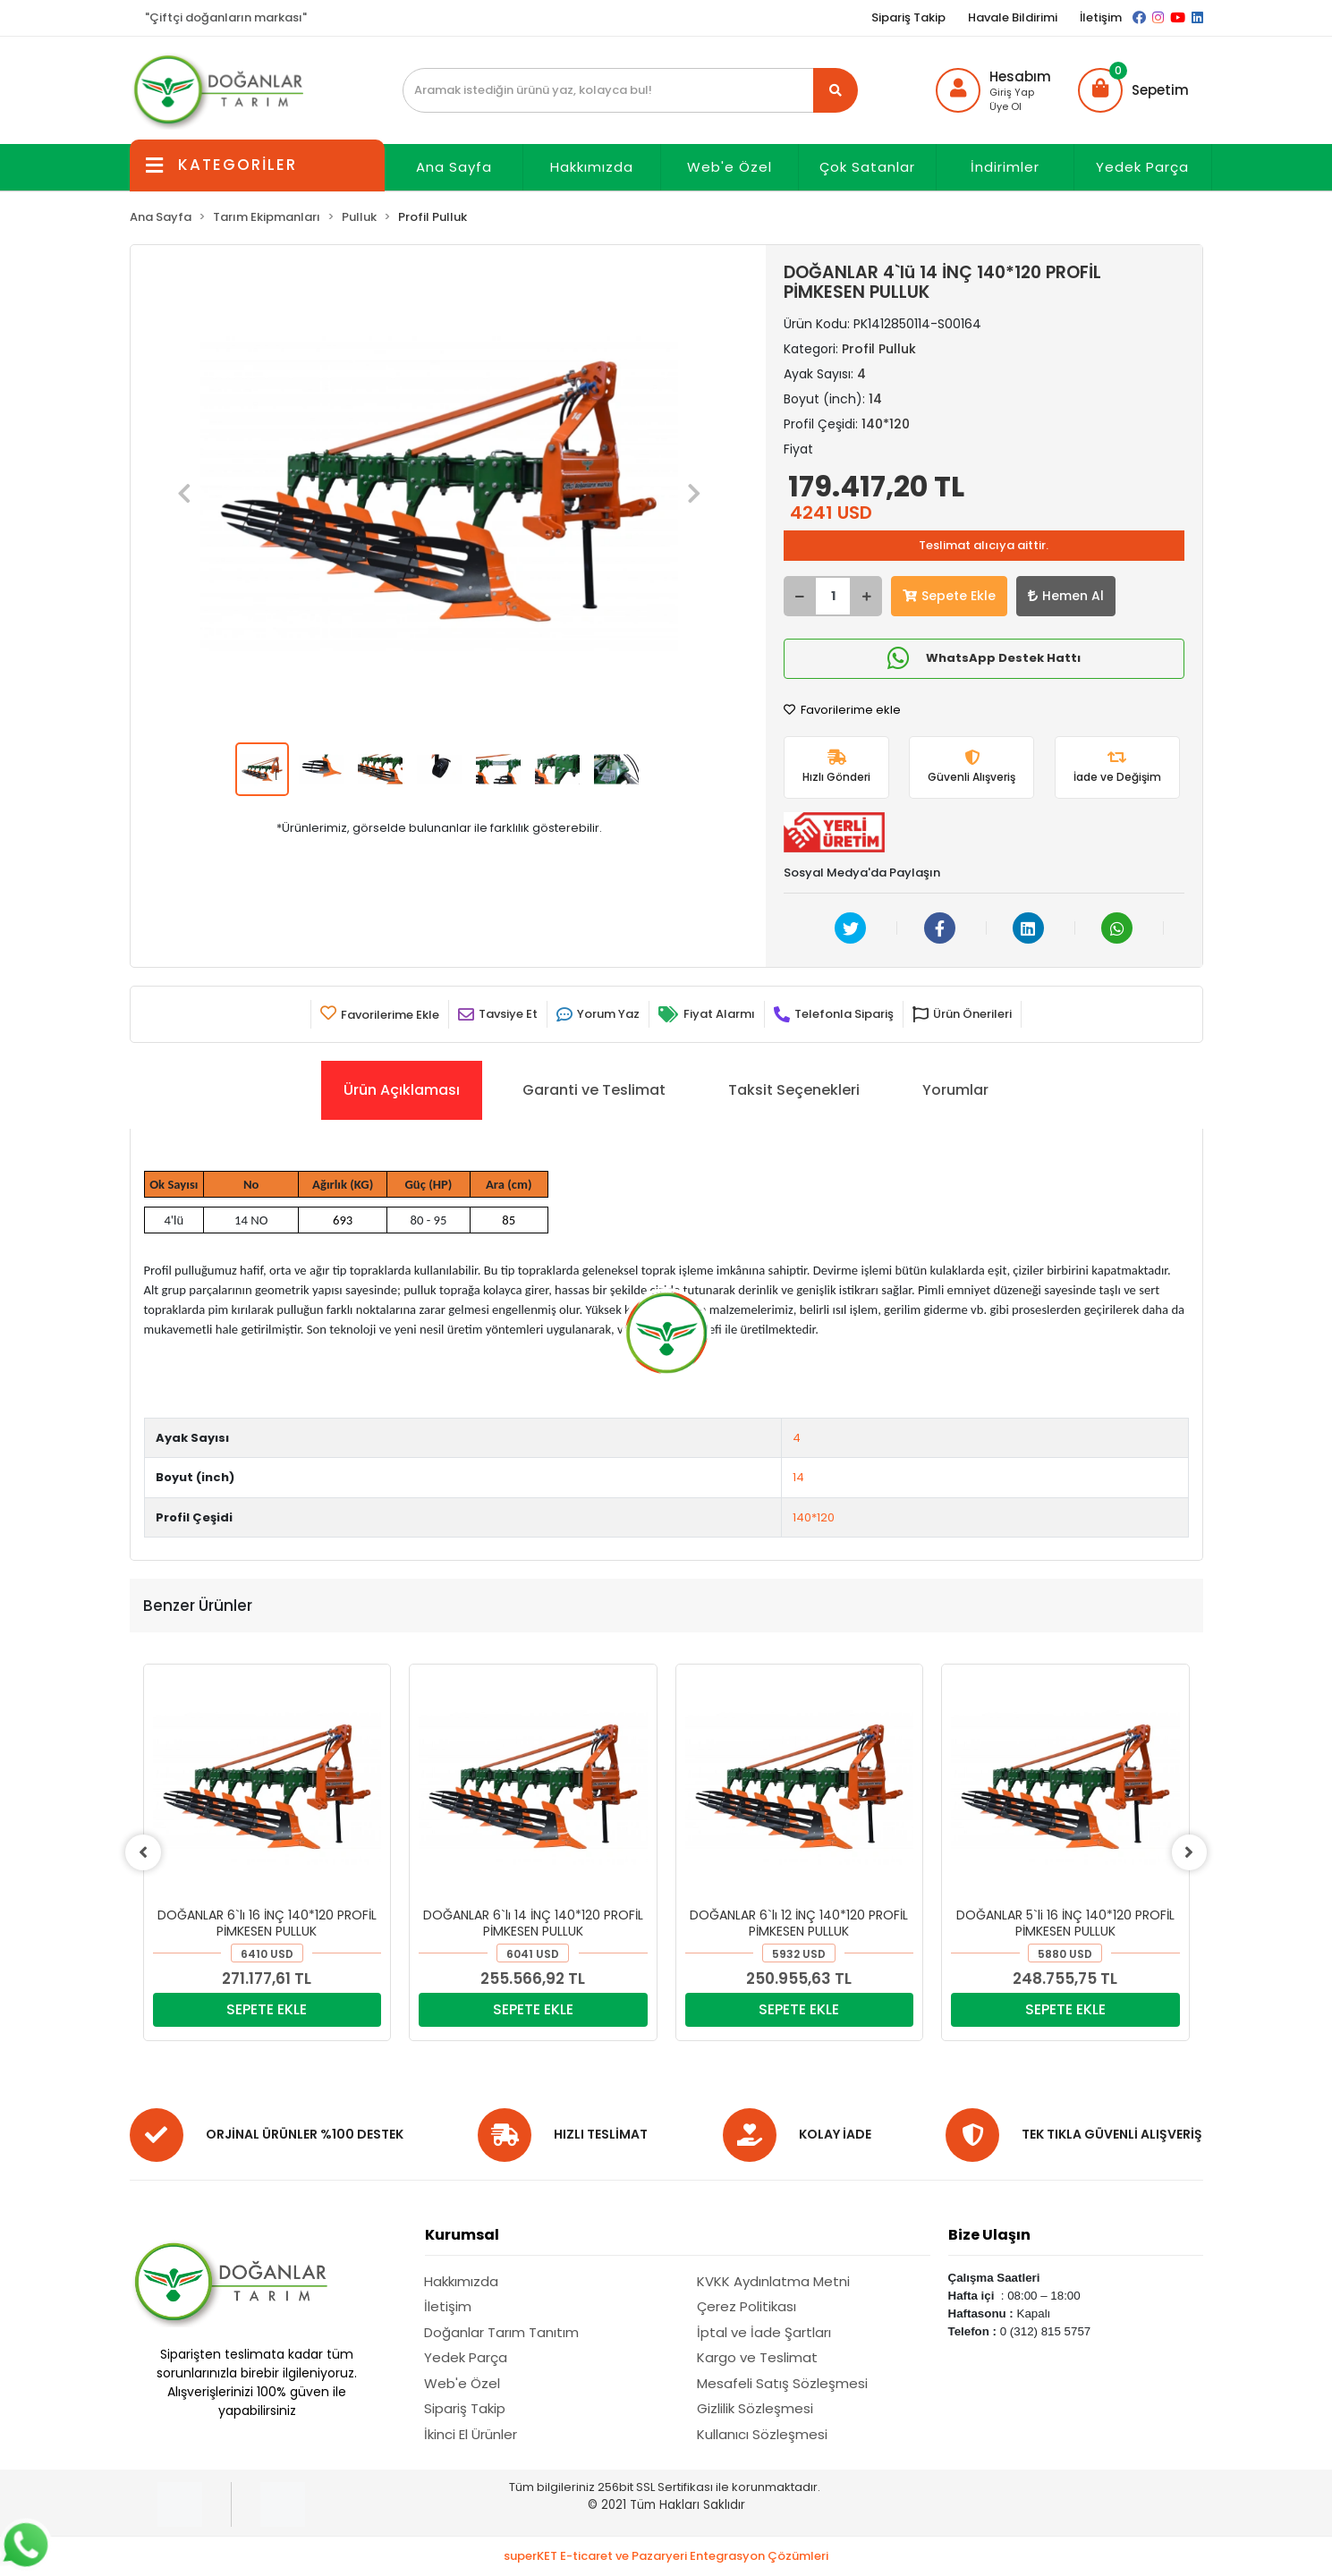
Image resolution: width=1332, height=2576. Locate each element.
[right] (1190, 1852)
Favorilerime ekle (842, 709)
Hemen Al (1066, 596)
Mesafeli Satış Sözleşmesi (782, 2383)
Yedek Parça (1142, 166)
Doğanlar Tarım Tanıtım (501, 2332)
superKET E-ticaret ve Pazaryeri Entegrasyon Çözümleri (666, 2555)
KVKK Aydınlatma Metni (773, 2281)
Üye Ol (1005, 106)
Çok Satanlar (867, 166)
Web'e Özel (729, 166)
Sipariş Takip (908, 17)
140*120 (814, 1517)
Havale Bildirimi (1012, 17)
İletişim (1101, 17)
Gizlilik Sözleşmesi (755, 2408)
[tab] (401, 1090)
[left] (143, 1852)
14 (798, 1477)
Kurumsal (462, 2234)
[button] (1133, 90)
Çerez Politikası (746, 2306)
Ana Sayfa (454, 166)
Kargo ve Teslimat (757, 2357)
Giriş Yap (1011, 92)
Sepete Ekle (949, 596)
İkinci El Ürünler (470, 2434)
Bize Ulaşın (989, 2234)
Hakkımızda (591, 166)
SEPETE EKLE (266, 2009)
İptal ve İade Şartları (764, 2332)
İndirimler (1005, 166)
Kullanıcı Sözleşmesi (762, 2434)
